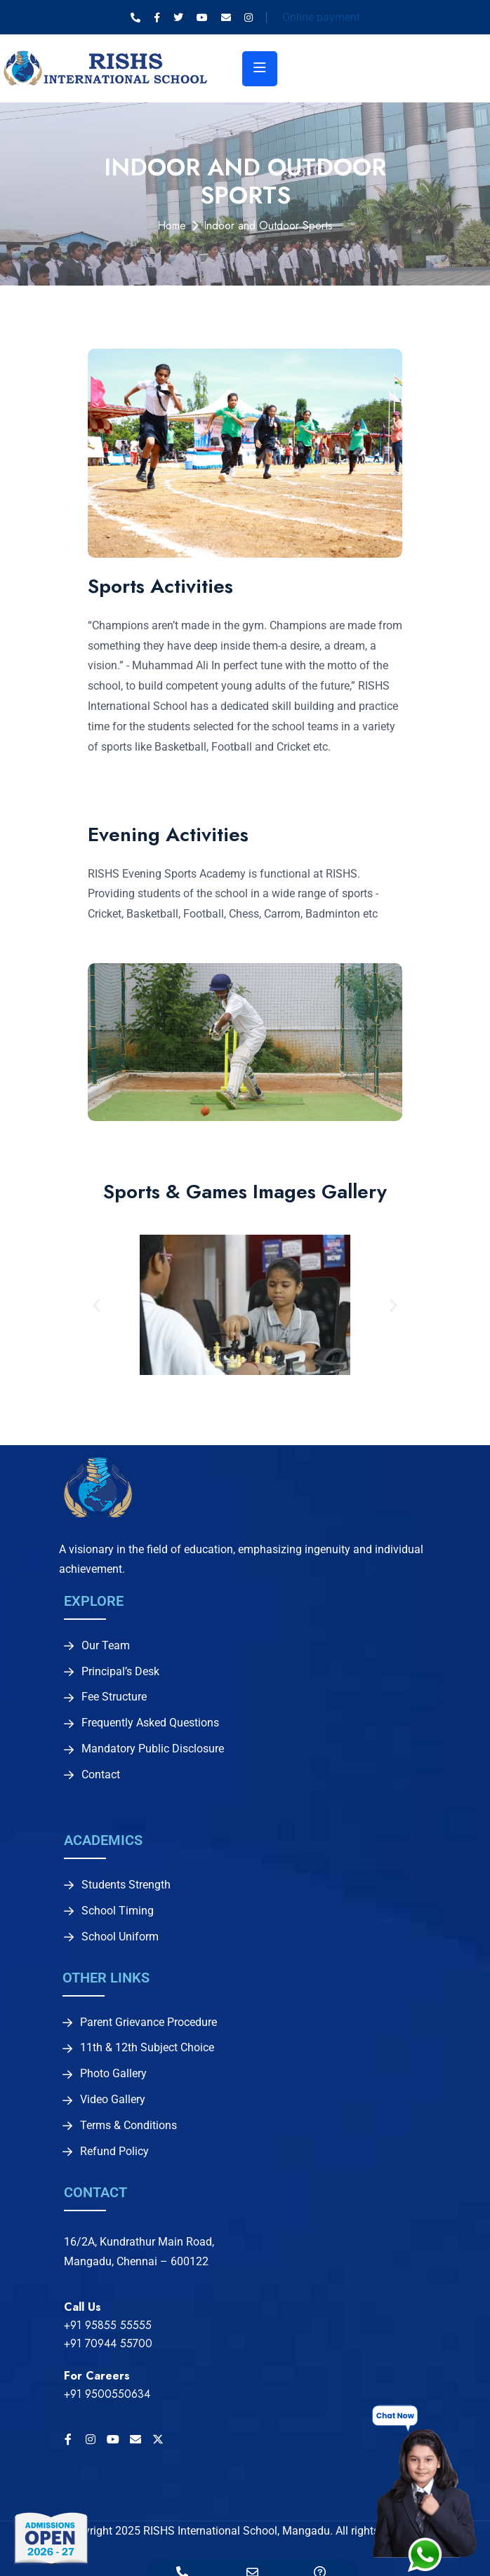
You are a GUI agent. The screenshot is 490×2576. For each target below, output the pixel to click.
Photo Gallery (113, 2073)
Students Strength (126, 1885)
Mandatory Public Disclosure (152, 1749)
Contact (100, 1775)
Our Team (105, 1645)
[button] (96, 1304)
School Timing (117, 1911)
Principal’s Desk (120, 1671)
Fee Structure (114, 1697)
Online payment (321, 17)
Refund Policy (114, 2151)
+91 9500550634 (107, 2394)
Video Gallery (112, 2099)
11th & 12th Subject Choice (147, 2047)
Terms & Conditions (128, 2125)
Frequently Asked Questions (150, 1723)
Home (171, 225)
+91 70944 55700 (108, 2343)
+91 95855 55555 (108, 2325)
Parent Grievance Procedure (148, 2022)
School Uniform (120, 1937)
